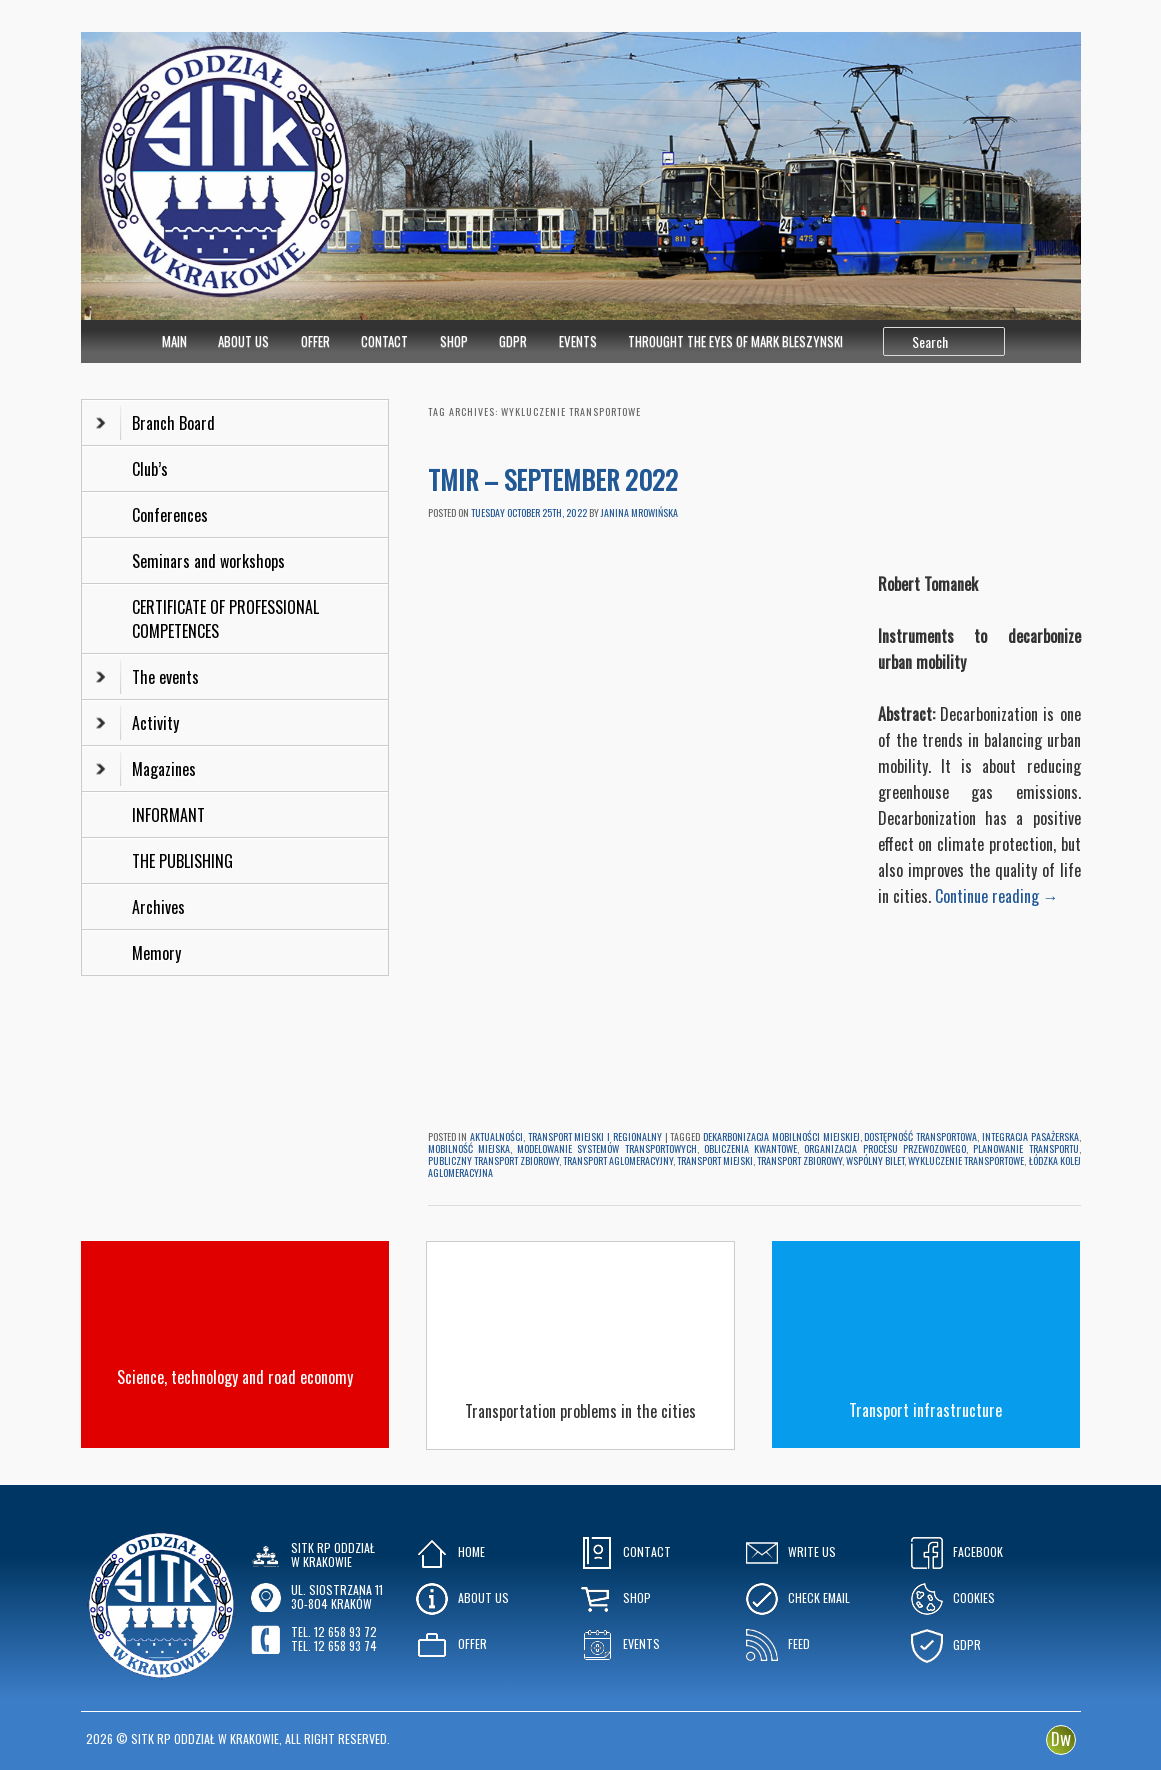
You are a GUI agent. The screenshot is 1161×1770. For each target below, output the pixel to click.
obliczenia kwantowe (750, 1148)
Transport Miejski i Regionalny (595, 1136)
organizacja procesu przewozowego (885, 1148)
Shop (454, 341)
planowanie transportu (1025, 1148)
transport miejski (715, 1160)
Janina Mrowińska (639, 512)
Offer (315, 341)
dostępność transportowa (920, 1136)
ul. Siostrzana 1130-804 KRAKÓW (337, 1596)
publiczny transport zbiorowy (493, 1160)
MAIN (174, 341)
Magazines (146, 769)
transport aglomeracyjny (618, 1160)
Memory (156, 953)
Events (578, 341)
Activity (137, 723)
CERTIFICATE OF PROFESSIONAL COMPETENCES (225, 619)
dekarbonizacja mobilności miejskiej (781, 1136)
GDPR (513, 341)
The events (147, 677)
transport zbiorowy (799, 1160)
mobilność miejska (469, 1148)
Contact (384, 341)
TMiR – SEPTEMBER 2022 (556, 479)
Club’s (150, 469)
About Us (243, 341)
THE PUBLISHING (182, 861)
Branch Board (155, 423)
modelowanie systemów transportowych (607, 1148)
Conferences (170, 515)
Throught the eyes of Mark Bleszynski (735, 341)
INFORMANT (170, 815)
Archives (160, 907)
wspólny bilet (875, 1160)
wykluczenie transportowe (966, 1160)
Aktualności (496, 1136)
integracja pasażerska (1030, 1136)
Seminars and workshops (208, 561)
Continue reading (997, 896)
